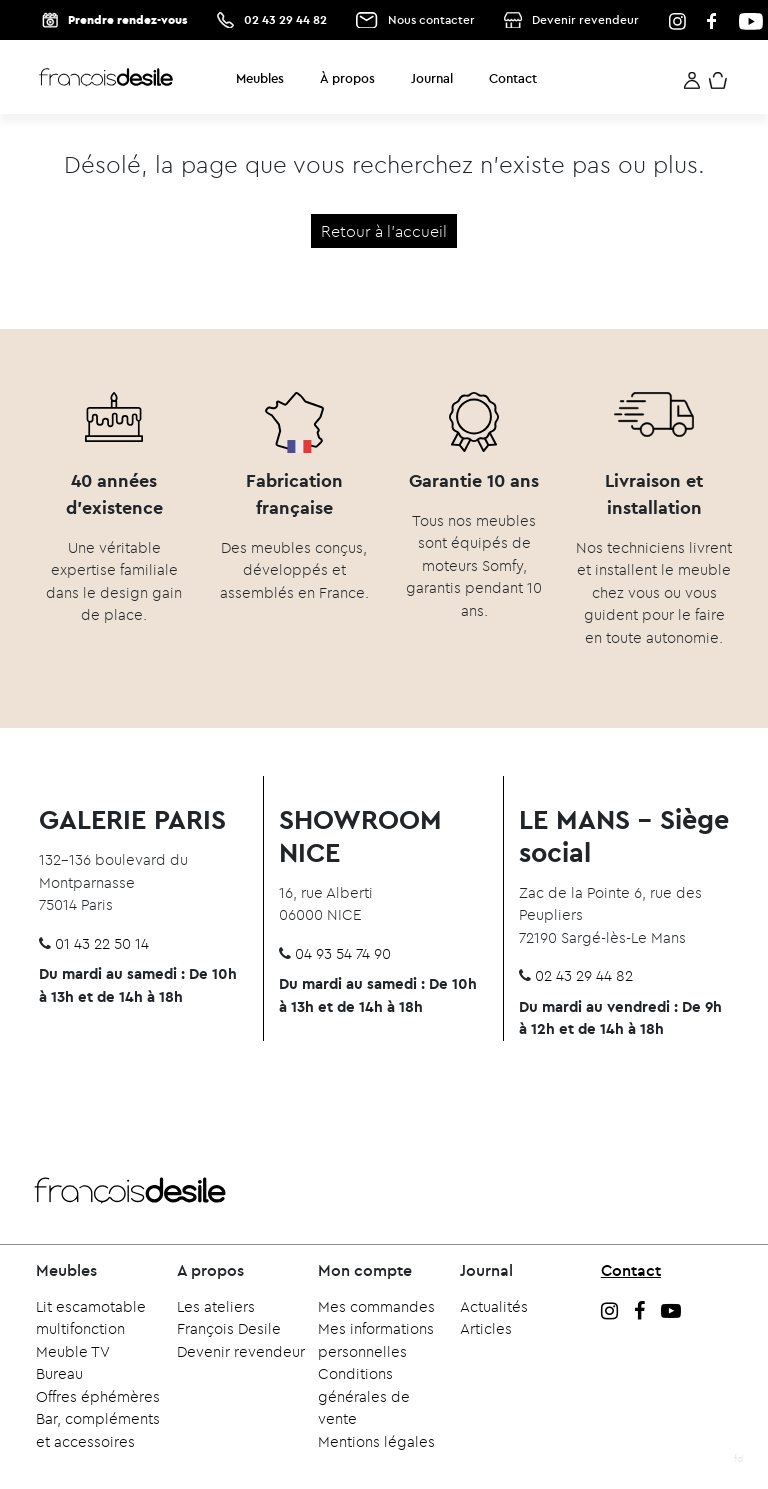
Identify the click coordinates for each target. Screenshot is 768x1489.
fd (738, 1458)
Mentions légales (376, 1441)
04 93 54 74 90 (343, 953)
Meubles (260, 78)
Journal (432, 78)
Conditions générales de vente (364, 1396)
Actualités (494, 1306)
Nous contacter (431, 19)
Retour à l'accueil (384, 231)
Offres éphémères (98, 1396)
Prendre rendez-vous (127, 19)
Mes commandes (376, 1306)
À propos (347, 78)
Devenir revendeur (585, 19)
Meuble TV (73, 1351)
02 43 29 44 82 (285, 19)
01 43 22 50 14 (102, 943)
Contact (513, 78)
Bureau (59, 1373)
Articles (486, 1328)
